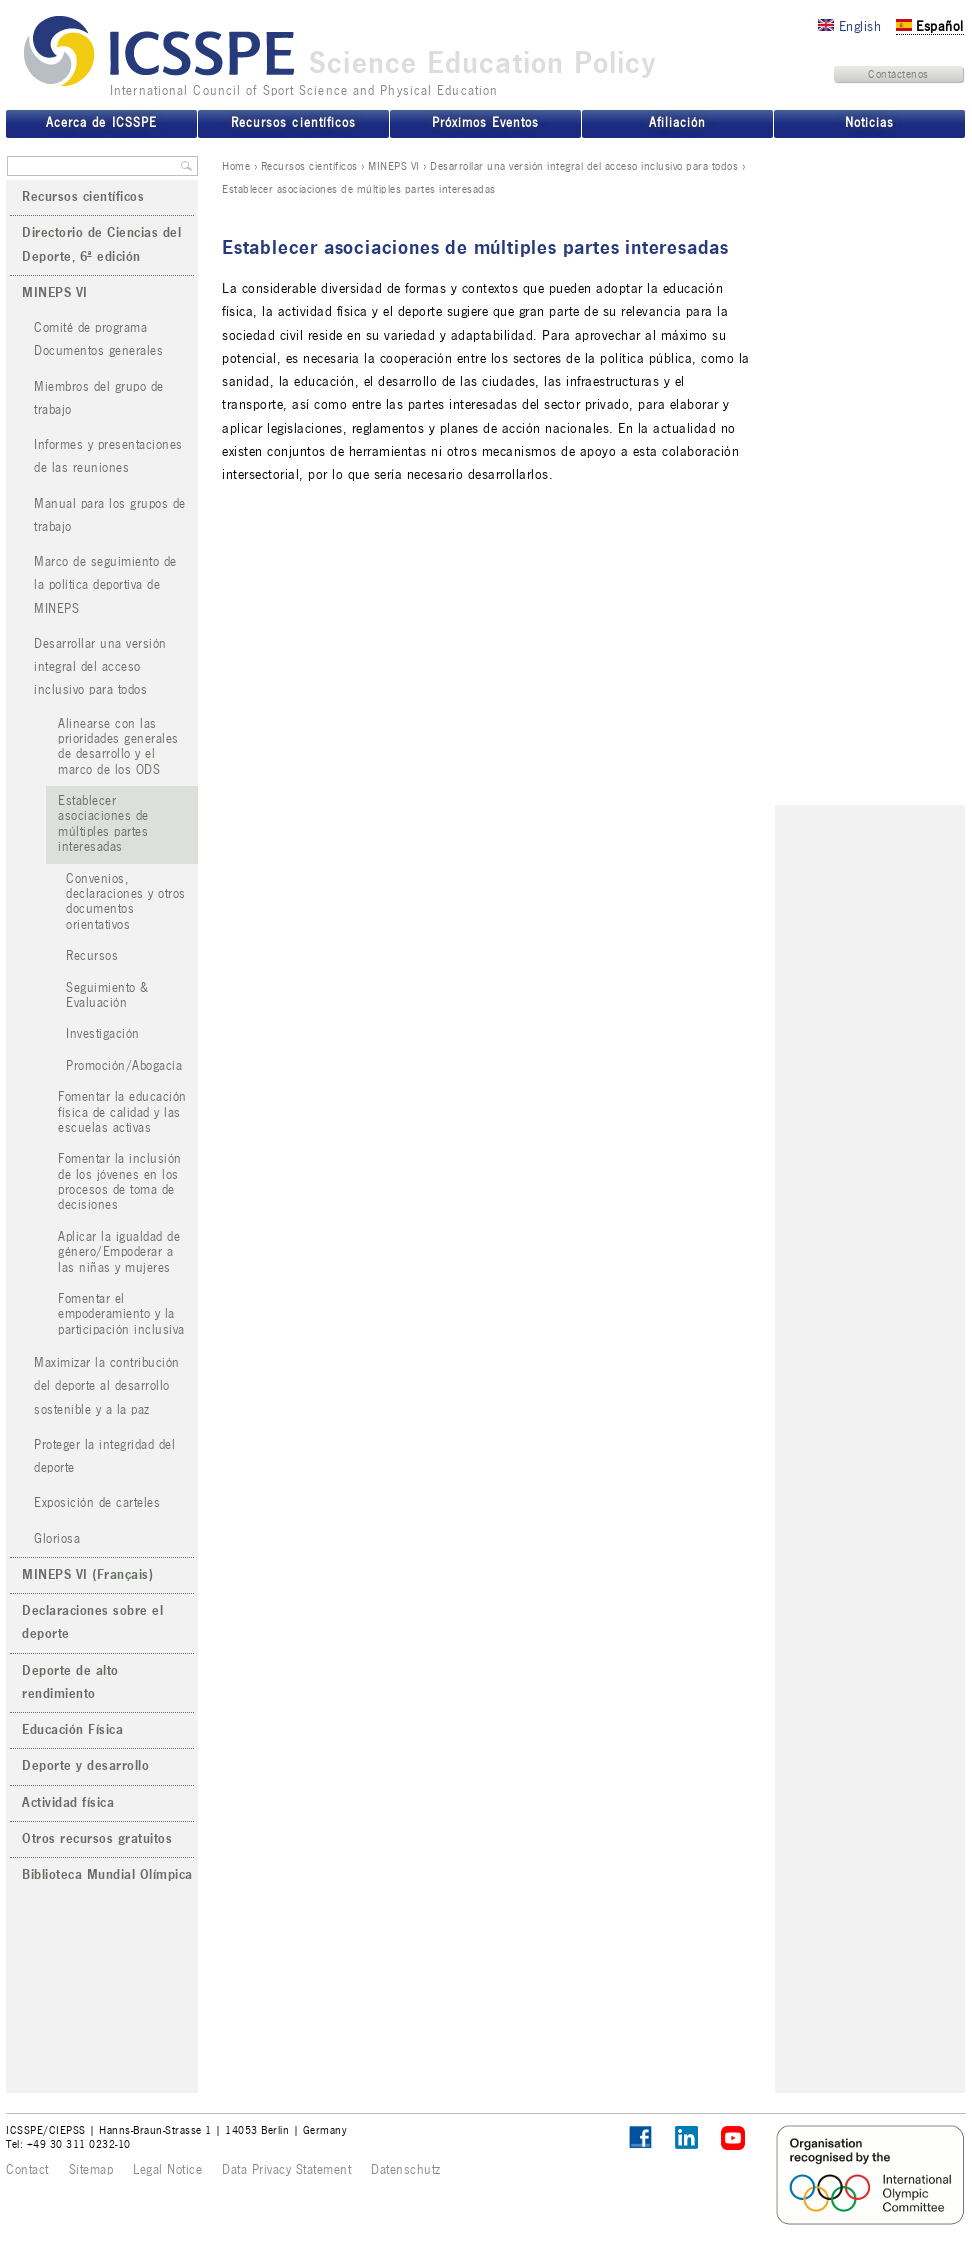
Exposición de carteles (97, 1503)
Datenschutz (406, 2170)
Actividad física (68, 1803)
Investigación (103, 1034)
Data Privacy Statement (286, 2170)
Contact (27, 2170)
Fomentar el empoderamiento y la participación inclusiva (121, 1314)
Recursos (92, 956)
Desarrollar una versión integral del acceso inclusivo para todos (584, 166)
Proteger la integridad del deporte (104, 1456)
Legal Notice (167, 2170)
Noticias (869, 123)
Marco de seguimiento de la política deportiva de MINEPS (105, 585)
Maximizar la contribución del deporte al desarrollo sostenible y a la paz (107, 1386)
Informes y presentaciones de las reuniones (108, 456)
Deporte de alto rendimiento (70, 1682)
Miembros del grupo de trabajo (99, 398)
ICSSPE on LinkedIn (687, 2138)
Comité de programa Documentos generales (98, 339)
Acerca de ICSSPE (101, 123)
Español (930, 26)
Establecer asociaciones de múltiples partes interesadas (103, 824)
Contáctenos (898, 74)
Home (236, 166)
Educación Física (72, 1730)
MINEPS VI (394, 166)
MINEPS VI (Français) (87, 1575)
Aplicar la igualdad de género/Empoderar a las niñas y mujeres (119, 1252)
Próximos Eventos (485, 123)
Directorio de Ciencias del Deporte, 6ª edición (101, 244)
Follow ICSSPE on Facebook (640, 2137)
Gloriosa (57, 1539)
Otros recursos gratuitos (97, 1839)
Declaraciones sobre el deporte (92, 1622)
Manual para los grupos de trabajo (110, 515)
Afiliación (677, 123)
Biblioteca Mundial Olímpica (107, 1875)
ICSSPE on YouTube (733, 2138)
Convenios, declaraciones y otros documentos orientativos (126, 902)
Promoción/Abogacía (124, 1066)
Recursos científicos (309, 166)
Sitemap (91, 2170)
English (849, 26)
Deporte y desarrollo (85, 1766)
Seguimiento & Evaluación (107, 995)
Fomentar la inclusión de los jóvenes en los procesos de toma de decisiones (120, 1182)
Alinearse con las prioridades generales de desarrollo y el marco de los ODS (118, 747)
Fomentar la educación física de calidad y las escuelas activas (122, 1112)
